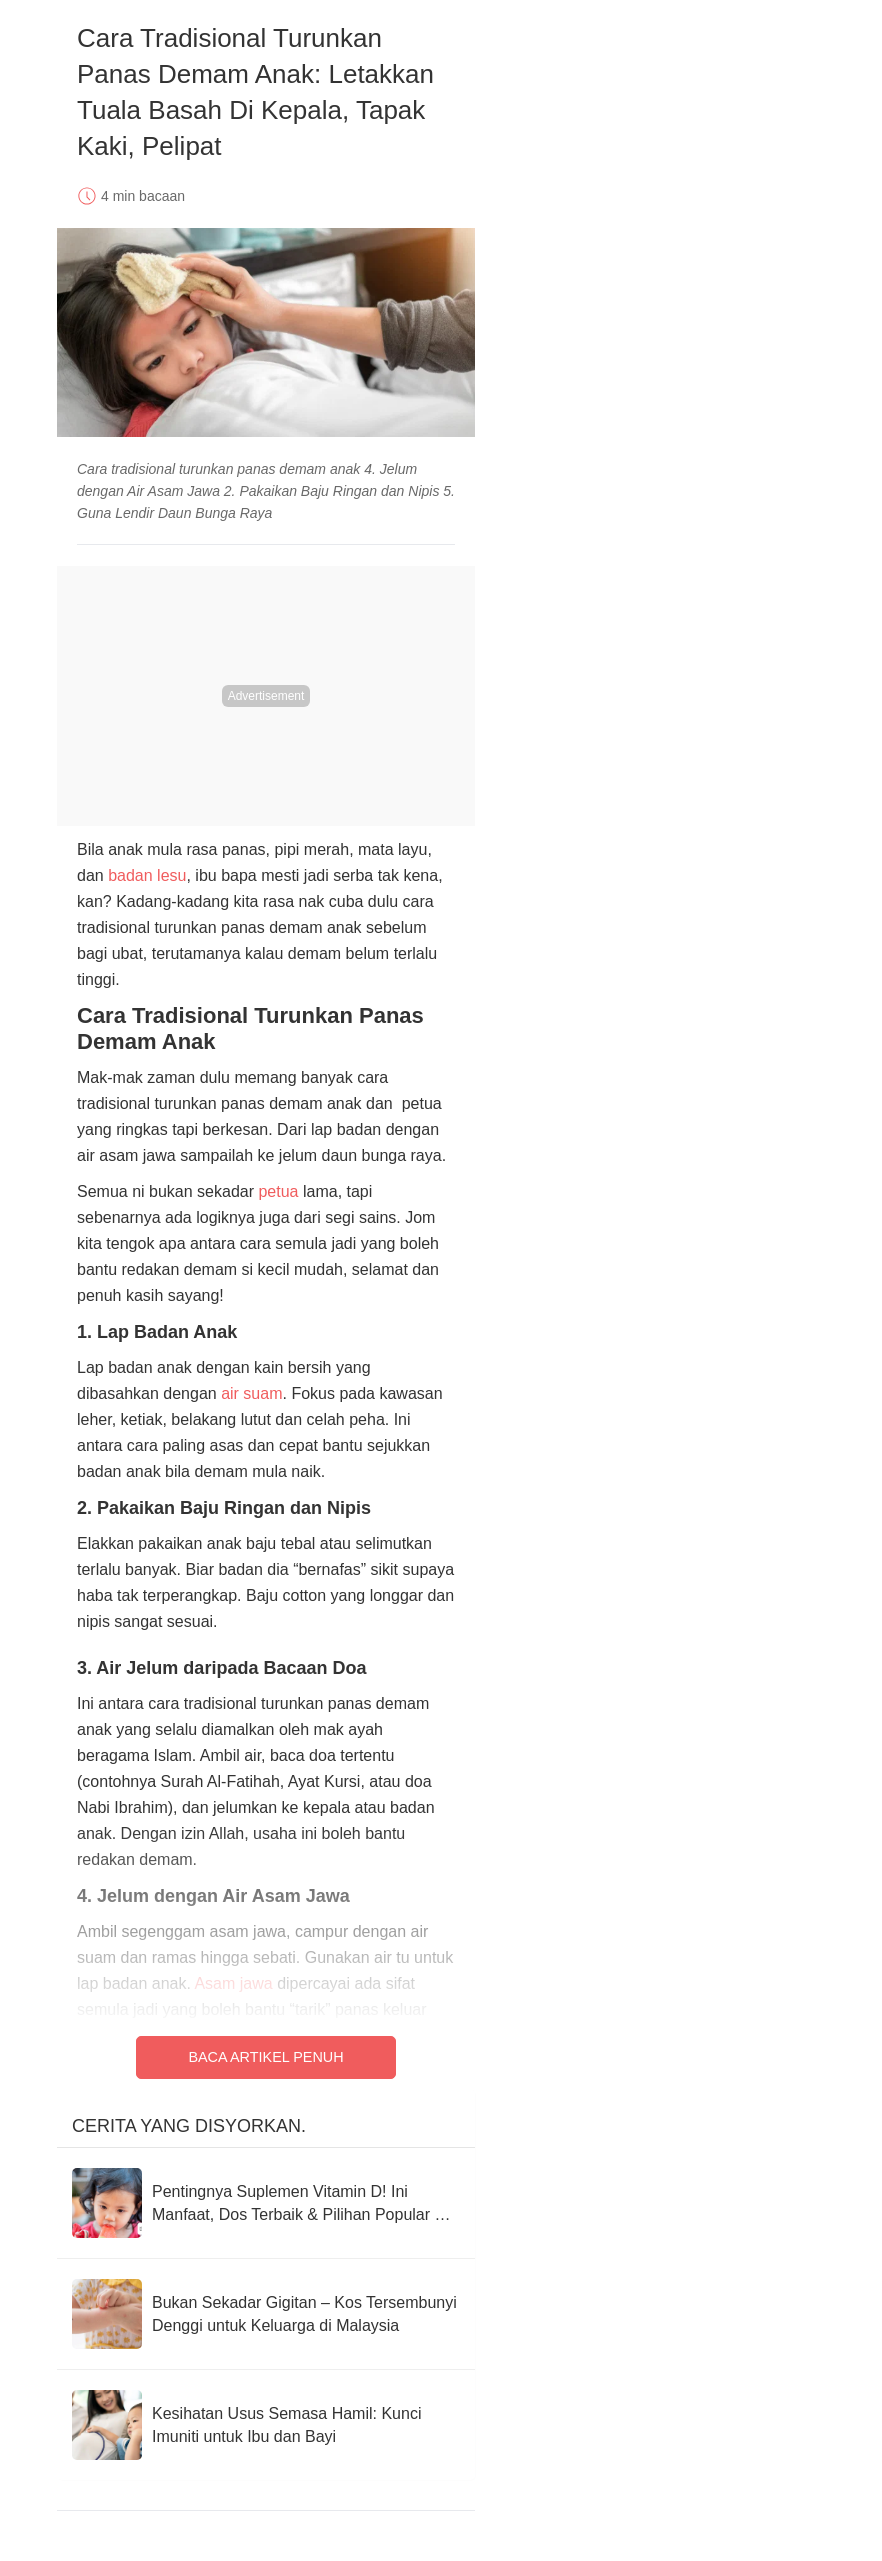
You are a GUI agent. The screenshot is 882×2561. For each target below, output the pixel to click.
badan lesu (147, 875)
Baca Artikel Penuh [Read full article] (265, 2057)
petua (278, 1191)
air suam (251, 1393)
